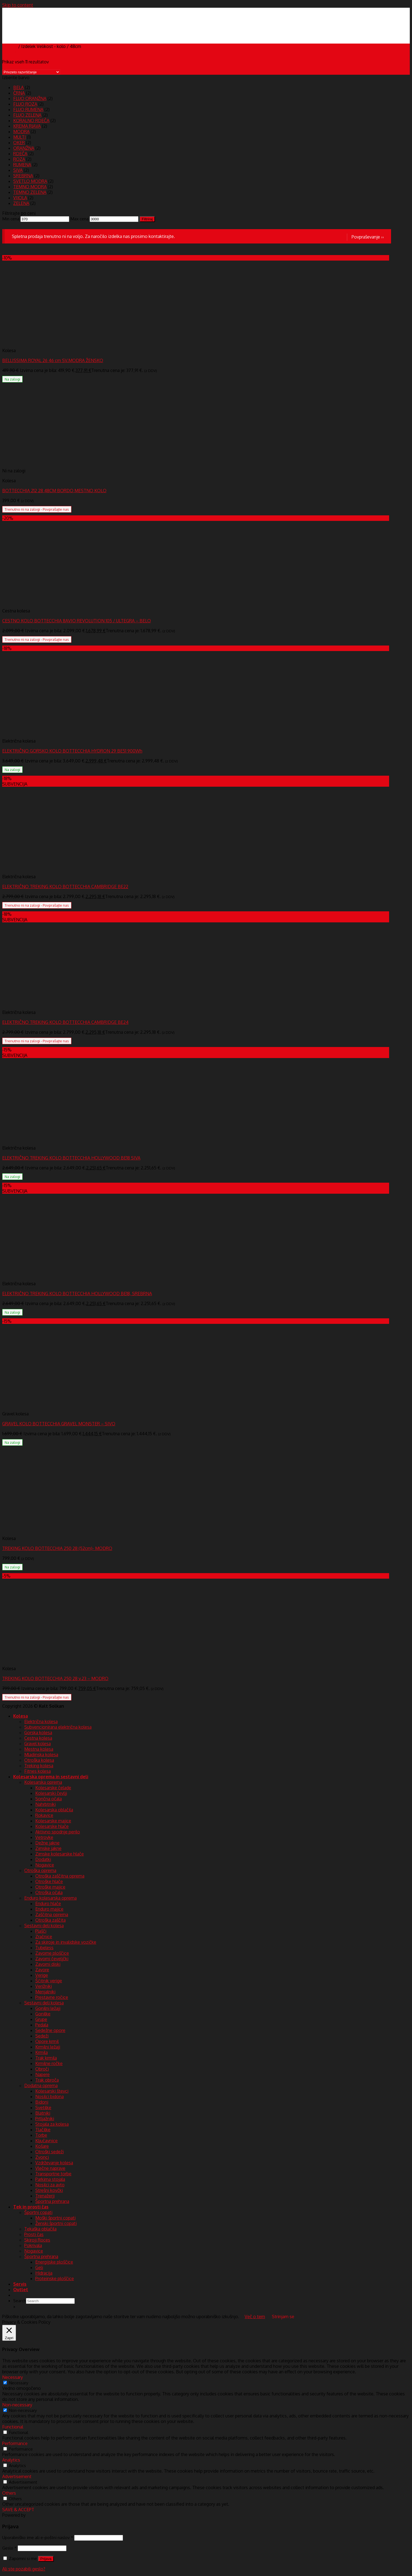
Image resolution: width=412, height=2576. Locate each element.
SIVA (18, 170)
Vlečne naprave (50, 2168)
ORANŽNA (23, 148)
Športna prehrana (52, 2201)
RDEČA (20, 153)
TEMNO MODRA (30, 186)
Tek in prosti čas (31, 2207)
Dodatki (43, 1859)
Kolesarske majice (53, 1820)
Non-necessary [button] (17, 2405)
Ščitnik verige (48, 1980)
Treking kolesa (38, 1765)
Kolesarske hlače (52, 1826)
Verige (41, 1975)
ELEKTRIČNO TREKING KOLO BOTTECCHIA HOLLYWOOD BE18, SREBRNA (77, 1293)
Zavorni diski (47, 1964)
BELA (18, 87)
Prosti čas (34, 2234)
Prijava (46, 2559)
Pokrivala (33, 2245)
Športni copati (38, 2212)
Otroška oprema (40, 1870)
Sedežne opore (50, 2030)
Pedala (41, 2025)
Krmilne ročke (49, 2063)
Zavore (42, 1969)
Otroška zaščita (50, 1920)
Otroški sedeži (49, 2151)
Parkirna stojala (50, 2179)
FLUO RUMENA (28, 109)
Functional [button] (12, 2427)
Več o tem (255, 2316)
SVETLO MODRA (30, 181)
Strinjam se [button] (283, 2316)
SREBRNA (23, 175)
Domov (9, 46)
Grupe (41, 2019)
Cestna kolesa (38, 1738)
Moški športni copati (55, 2218)
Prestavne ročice (51, 1997)
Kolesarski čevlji (51, 1793)
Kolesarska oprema (43, 1782)
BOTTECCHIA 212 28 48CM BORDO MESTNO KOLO (54, 490)
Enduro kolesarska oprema (50, 1898)
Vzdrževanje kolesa (54, 2162)
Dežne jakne (47, 1843)
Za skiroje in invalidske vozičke (65, 1942)
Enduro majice (49, 1909)
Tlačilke (42, 2129)
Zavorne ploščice (52, 1953)
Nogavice (44, 1865)
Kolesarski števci (51, 2091)
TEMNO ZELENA (29, 192)
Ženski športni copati (56, 2223)
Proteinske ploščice (54, 2278)
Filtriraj (147, 219)
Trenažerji (45, 2196)
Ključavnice (46, 2140)
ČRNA (19, 93)
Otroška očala (49, 1892)
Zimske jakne (48, 1848)
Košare (42, 2146)
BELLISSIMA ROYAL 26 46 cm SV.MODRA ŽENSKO (52, 360)
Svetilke (43, 2107)
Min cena (10, 218)
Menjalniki (45, 1991)
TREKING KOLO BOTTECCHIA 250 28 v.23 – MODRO (55, 1678)
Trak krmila (46, 2058)
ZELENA (21, 203)
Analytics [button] (11, 2460)
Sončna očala (48, 1798)
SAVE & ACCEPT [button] (18, 2509)
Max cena (79, 218)
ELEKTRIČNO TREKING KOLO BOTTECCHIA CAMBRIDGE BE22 (65, 886)
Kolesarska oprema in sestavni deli (50, 1776)
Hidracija (43, 2273)
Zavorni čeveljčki (51, 1958)
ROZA (19, 159)
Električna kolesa (41, 1721)
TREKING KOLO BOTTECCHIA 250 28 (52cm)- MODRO (57, 1548)
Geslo (9, 2548)
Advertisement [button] (16, 2476)
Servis (19, 2284)
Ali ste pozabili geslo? (23, 2569)
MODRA (21, 131)
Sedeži (42, 2036)
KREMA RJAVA (27, 126)
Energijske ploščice (54, 2262)
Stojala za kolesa (52, 2124)
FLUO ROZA (25, 104)
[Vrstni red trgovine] (31, 72)
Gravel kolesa (37, 1743)
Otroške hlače (49, 1881)
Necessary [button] (12, 2377)
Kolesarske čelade (53, 1787)
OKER (19, 142)
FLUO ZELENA (27, 115)
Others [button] (9, 2493)
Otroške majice (50, 1887)
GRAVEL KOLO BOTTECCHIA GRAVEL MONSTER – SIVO (58, 1423)
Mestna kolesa (38, 1749)
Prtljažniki (44, 2118)
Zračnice (43, 1936)
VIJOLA (20, 197)
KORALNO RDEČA (31, 120)
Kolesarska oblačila (54, 1809)
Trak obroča (47, 2080)
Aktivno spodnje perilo (57, 1832)
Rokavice (44, 1815)
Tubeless (44, 1947)
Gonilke (42, 2014)
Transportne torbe (53, 2173)
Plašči (40, 1931)
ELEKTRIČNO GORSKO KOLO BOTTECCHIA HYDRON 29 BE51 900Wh (72, 751)
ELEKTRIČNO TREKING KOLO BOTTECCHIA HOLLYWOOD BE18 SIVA (71, 1158)
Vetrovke (44, 1837)
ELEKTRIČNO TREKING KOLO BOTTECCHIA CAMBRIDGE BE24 (65, 1022)
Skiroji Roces (37, 2240)
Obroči (42, 2069)
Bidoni (41, 2102)
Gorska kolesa (38, 1732)
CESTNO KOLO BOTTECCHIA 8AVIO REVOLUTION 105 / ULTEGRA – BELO (76, 620)
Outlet (20, 2289)
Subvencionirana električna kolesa (58, 1727)
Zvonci (42, 2157)
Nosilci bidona (49, 2096)
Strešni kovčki (49, 2190)
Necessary (18, 2382)
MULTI (19, 137)
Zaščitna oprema (51, 1914)
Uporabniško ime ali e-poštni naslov (37, 2537)
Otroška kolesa (39, 1760)
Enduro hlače (48, 1903)
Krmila (41, 2052)
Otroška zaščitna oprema (59, 1876)
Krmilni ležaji (47, 2047)
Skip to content (17, 5)
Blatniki (42, 2113)
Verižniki (43, 1986)
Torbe (41, 2135)
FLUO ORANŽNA (29, 98)
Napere (42, 2074)
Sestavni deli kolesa (44, 1925)
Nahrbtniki (45, 1804)
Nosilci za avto (50, 2184)
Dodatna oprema (41, 2085)
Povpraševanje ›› (368, 237)
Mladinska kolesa (41, 1754)
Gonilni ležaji (47, 2008)
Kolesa (20, 1716)
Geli (39, 2267)
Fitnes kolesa (37, 1771)
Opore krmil (47, 2041)
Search (19, 2300)
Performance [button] (15, 2443)
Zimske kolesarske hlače (59, 1854)
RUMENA (22, 164)
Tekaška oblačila (40, 2229)
